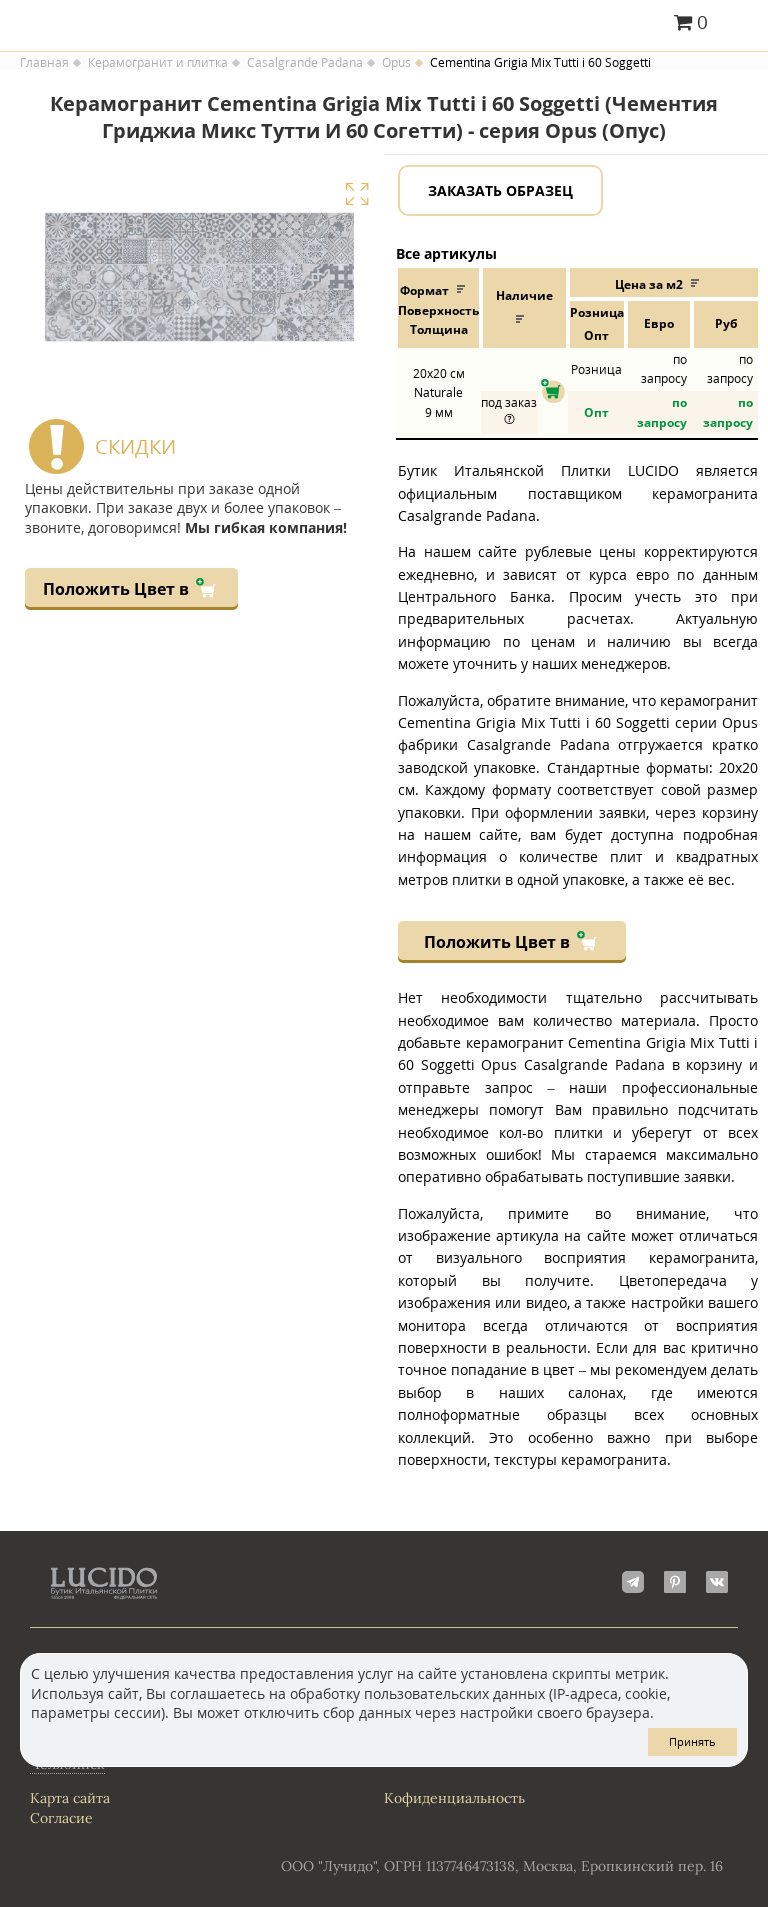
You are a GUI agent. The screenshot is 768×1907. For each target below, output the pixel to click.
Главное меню (740, 24)
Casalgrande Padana (305, 63)
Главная (44, 63)
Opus (396, 63)
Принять (692, 1741)
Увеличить (357, 194)
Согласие (61, 1818)
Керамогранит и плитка (158, 63)
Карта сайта (70, 1798)
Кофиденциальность (454, 1798)
